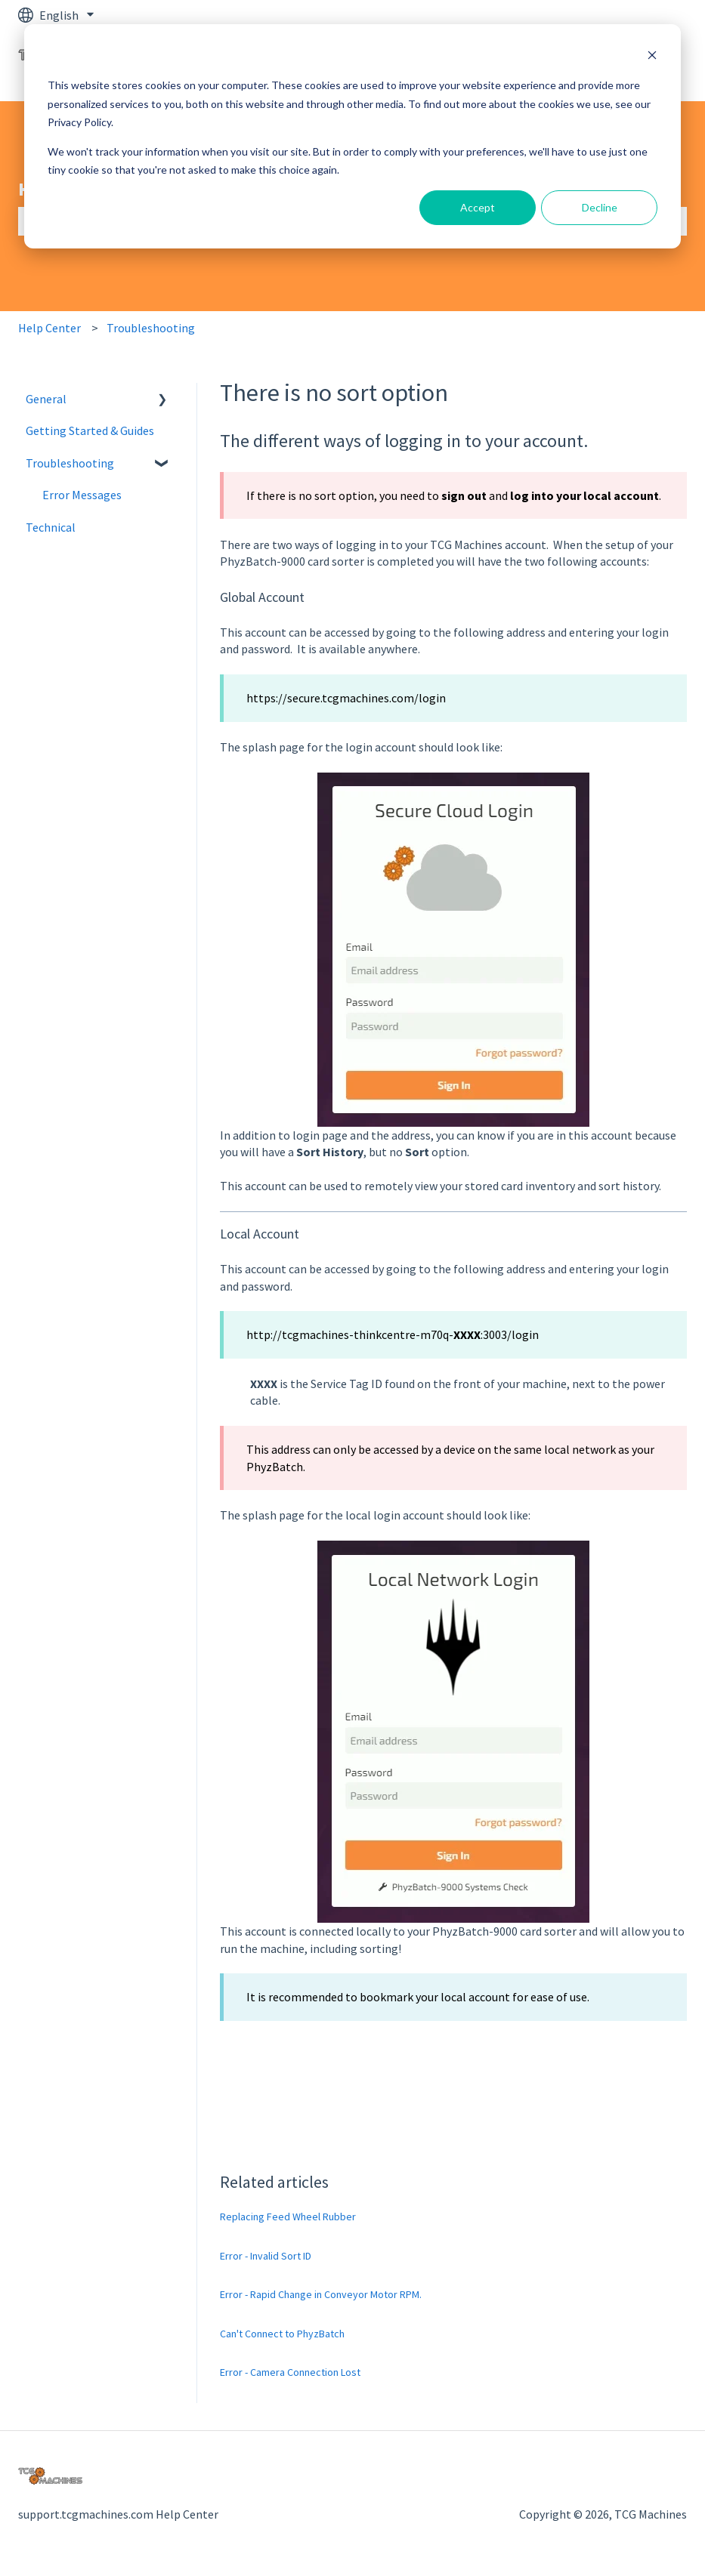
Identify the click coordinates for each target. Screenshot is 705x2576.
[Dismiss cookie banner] (652, 57)
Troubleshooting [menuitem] (70, 462)
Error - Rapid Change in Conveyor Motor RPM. (321, 2294)
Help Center (49, 327)
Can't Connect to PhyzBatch (282, 2333)
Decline (599, 207)
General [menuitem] (46, 398)
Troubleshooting (151, 327)
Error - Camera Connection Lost (290, 2372)
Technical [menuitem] (51, 527)
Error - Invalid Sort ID (265, 2256)
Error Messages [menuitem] (82, 494)
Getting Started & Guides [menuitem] (90, 430)
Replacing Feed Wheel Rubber (288, 2216)
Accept (477, 207)
